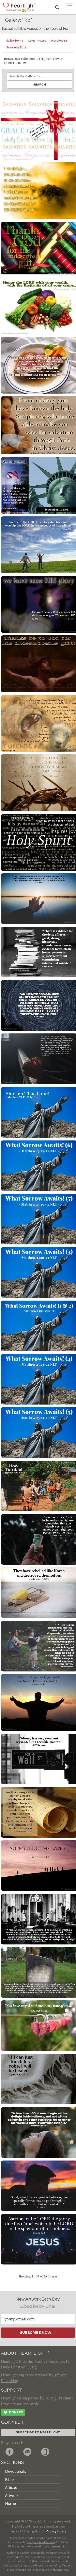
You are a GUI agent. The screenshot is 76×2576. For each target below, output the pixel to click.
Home (10, 2503)
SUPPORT (11, 2390)
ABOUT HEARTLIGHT (25, 2353)
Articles (11, 2487)
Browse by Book (16, 47)
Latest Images (37, 40)
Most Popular (59, 40)
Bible (9, 2479)
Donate (13, 2413)
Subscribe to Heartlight (38, 2432)
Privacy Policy (56, 2531)
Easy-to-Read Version (41, 2542)
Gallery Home (14, 40)
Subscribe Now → (38, 2333)
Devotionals (15, 2471)
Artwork (11, 2495)
